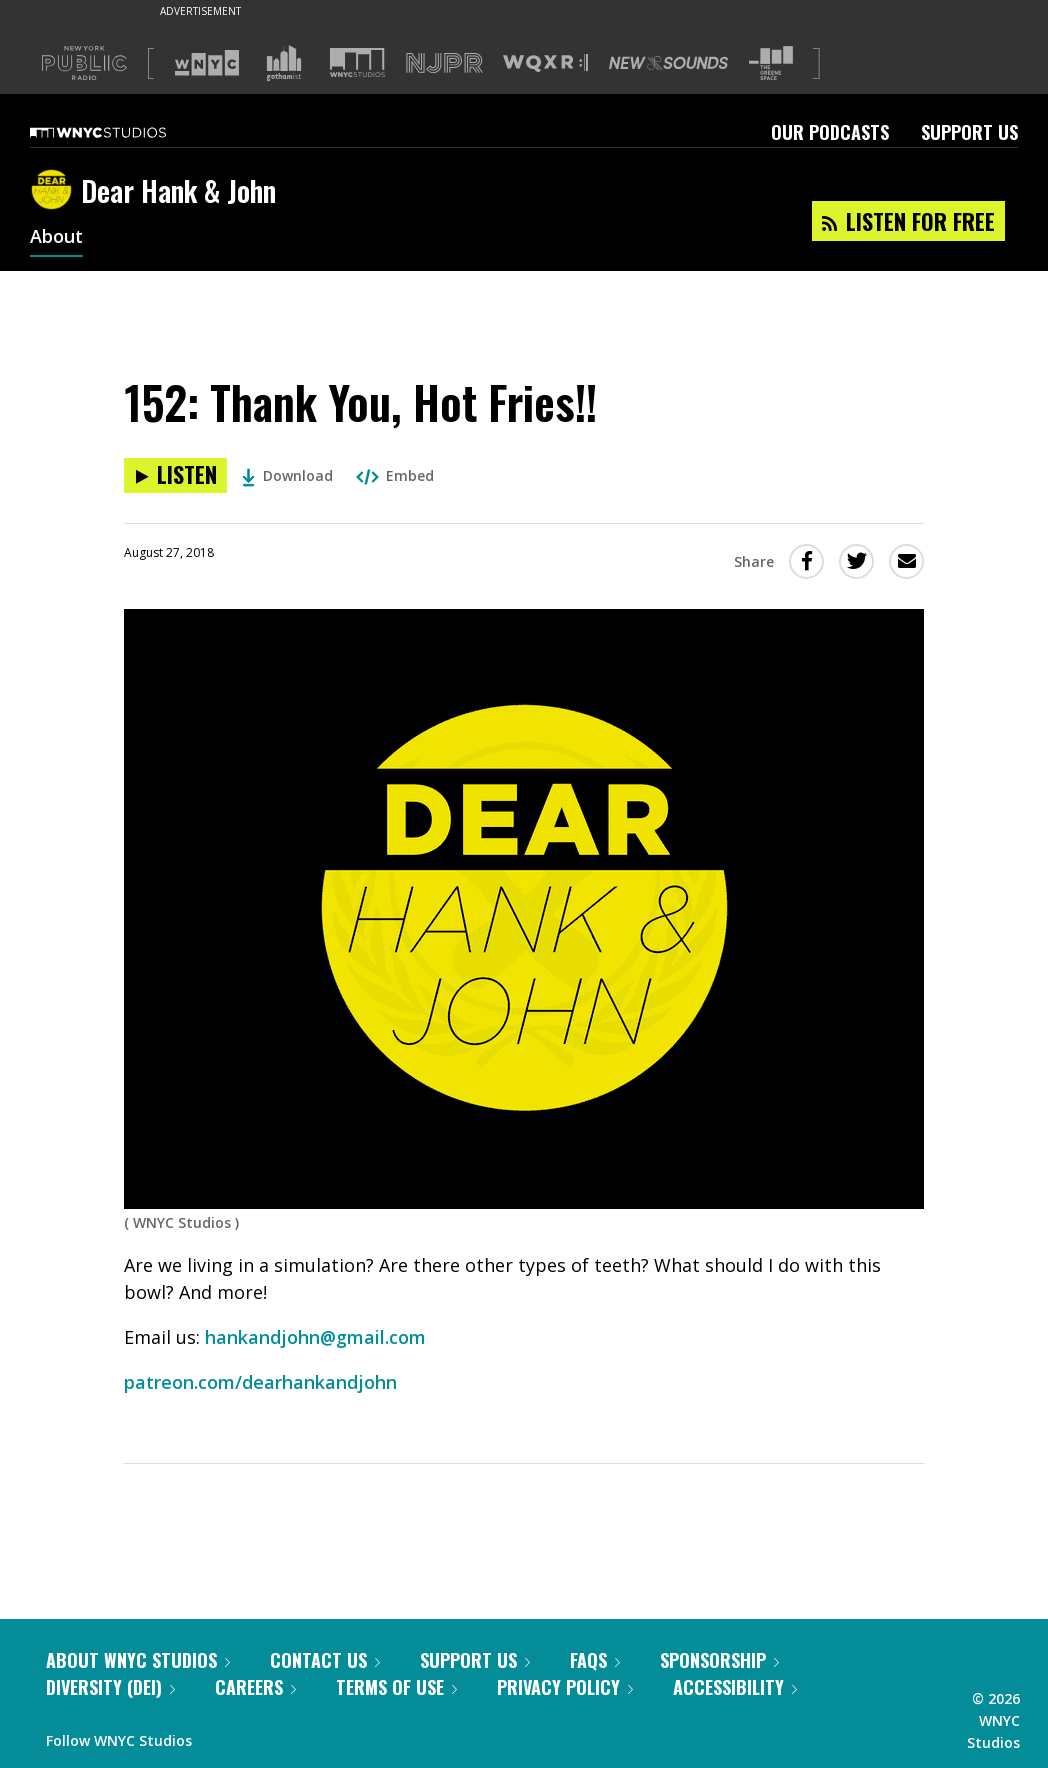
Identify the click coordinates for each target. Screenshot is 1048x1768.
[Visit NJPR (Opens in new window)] (444, 63)
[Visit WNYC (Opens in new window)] (207, 63)
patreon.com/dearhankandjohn (260, 1382)
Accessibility (735, 1687)
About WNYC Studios (138, 1660)
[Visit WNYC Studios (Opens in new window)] (357, 62)
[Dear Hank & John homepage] (55, 191)
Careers (255, 1687)
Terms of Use (396, 1687)
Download (287, 475)
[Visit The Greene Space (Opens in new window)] (771, 63)
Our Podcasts (830, 132)
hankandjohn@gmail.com (315, 1337)
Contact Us (325, 1660)
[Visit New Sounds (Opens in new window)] (668, 63)
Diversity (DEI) (110, 1687)
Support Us (969, 132)
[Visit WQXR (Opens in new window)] (545, 63)
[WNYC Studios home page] (123, 132)
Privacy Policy (565, 1687)
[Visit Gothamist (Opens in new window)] (284, 63)
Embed (395, 475)
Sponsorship (719, 1660)
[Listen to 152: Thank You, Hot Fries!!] (175, 475)
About (56, 238)
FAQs (595, 1660)
